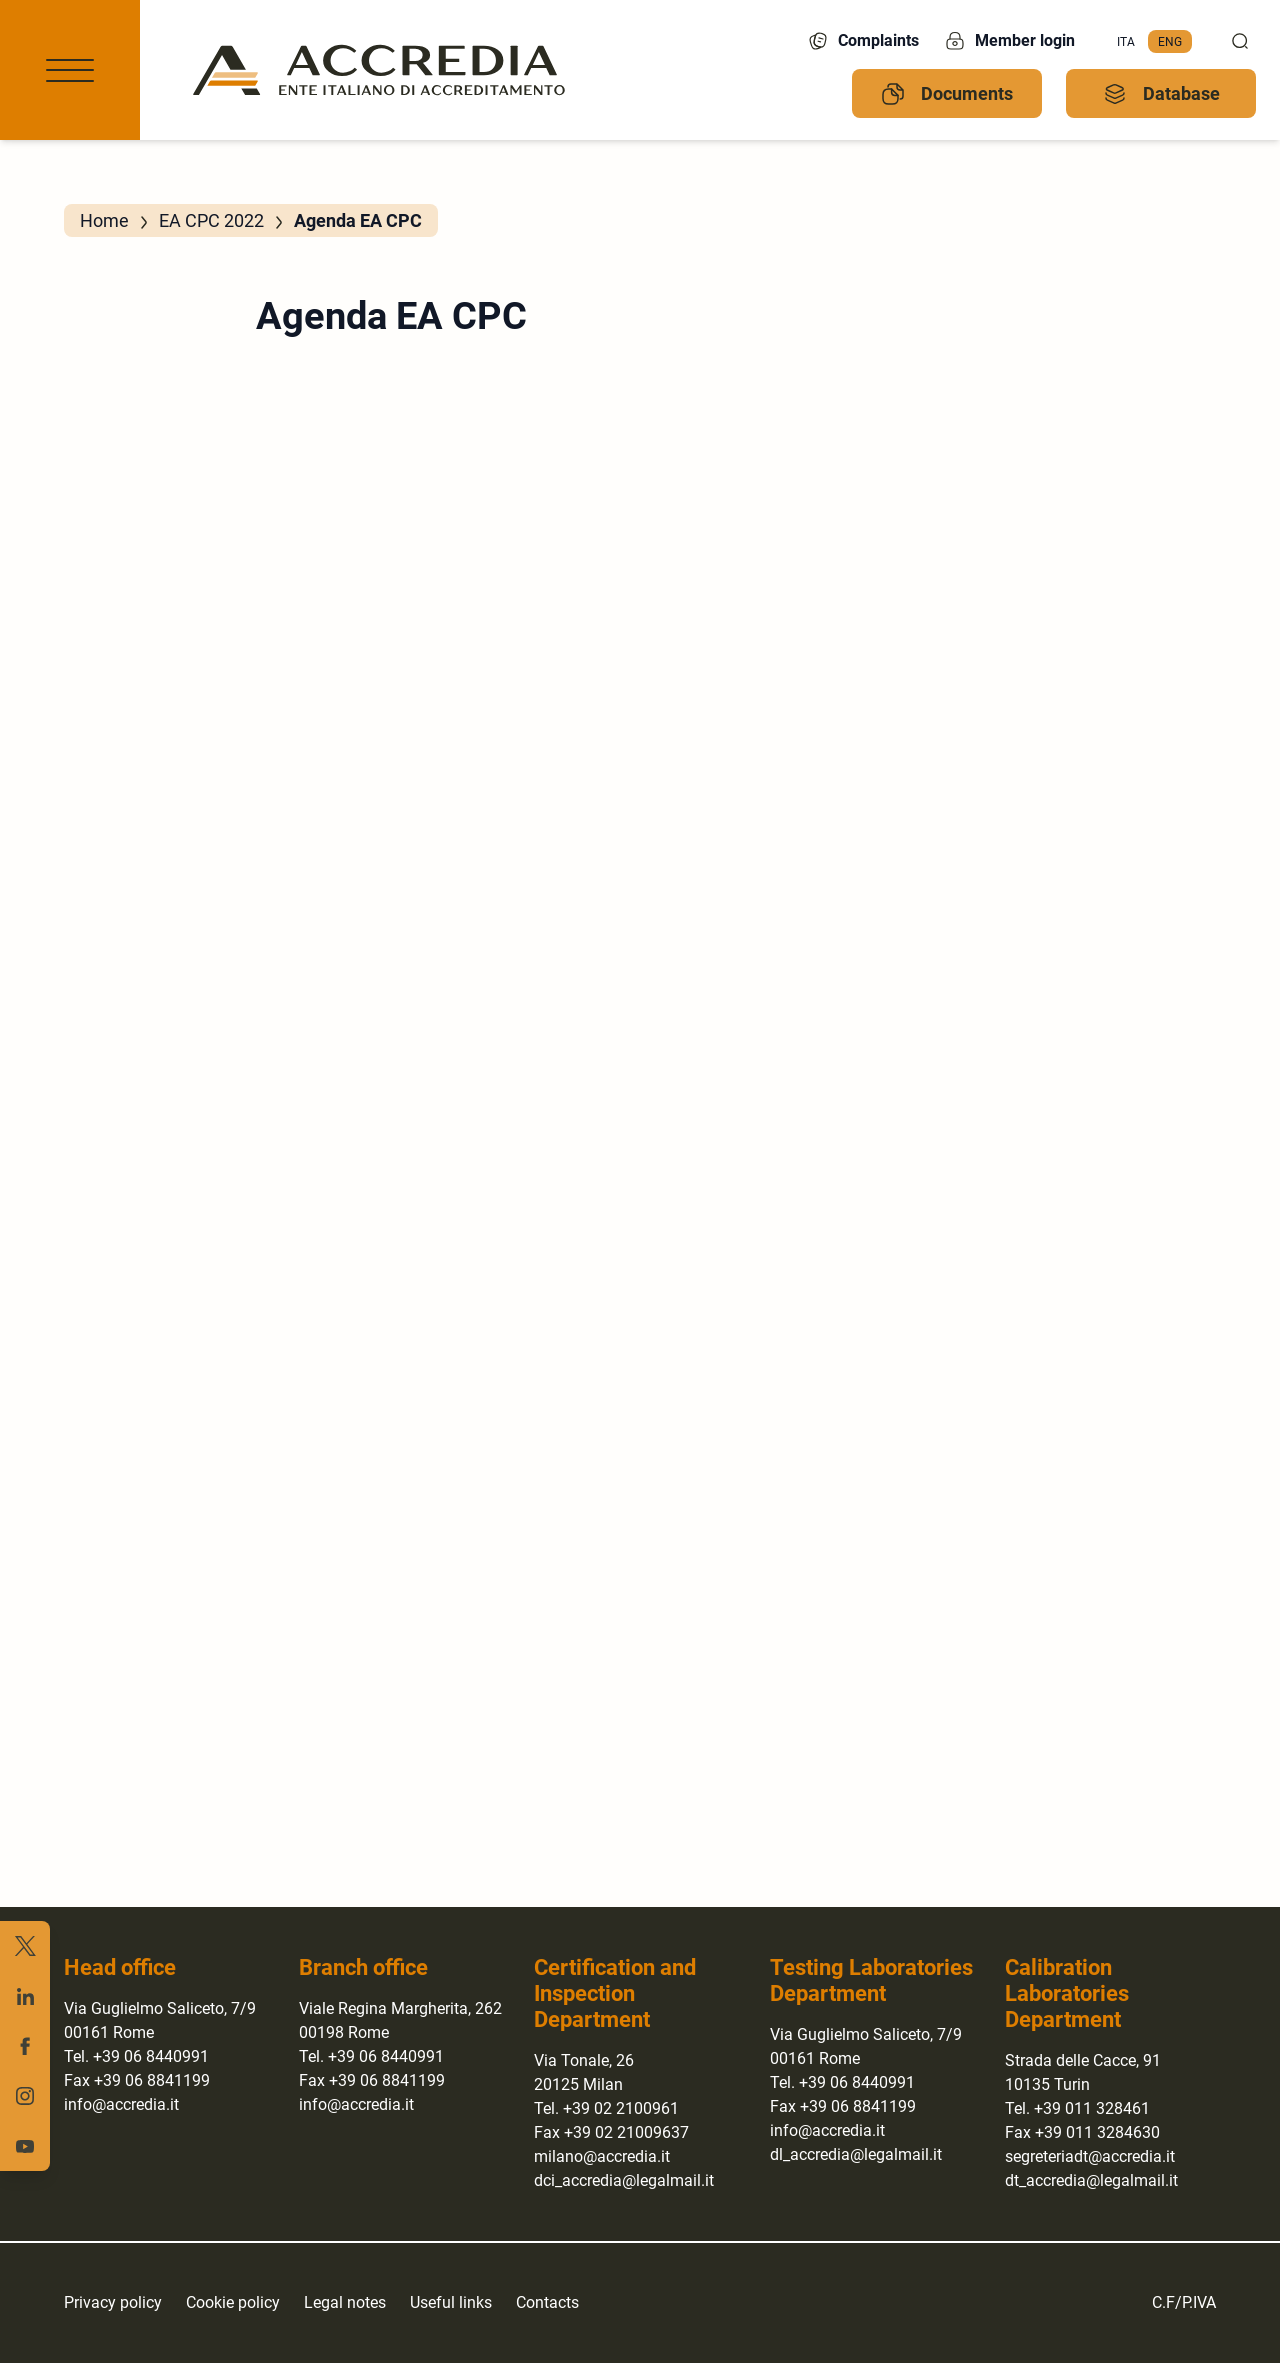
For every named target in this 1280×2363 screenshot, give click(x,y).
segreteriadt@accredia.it (1090, 2156)
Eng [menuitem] (1170, 41)
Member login (1009, 41)
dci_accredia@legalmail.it (624, 2180)
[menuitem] (1126, 42)
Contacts (547, 2302)
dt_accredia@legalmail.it (1091, 2180)
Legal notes (345, 2302)
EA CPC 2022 (211, 220)
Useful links (451, 2302)
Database (1161, 94)
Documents (947, 94)
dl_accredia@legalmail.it (856, 2154)
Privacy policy (113, 2302)
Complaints (862, 41)
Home (104, 220)
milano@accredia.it (602, 2156)
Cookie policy (233, 2302)
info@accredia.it (121, 2104)
